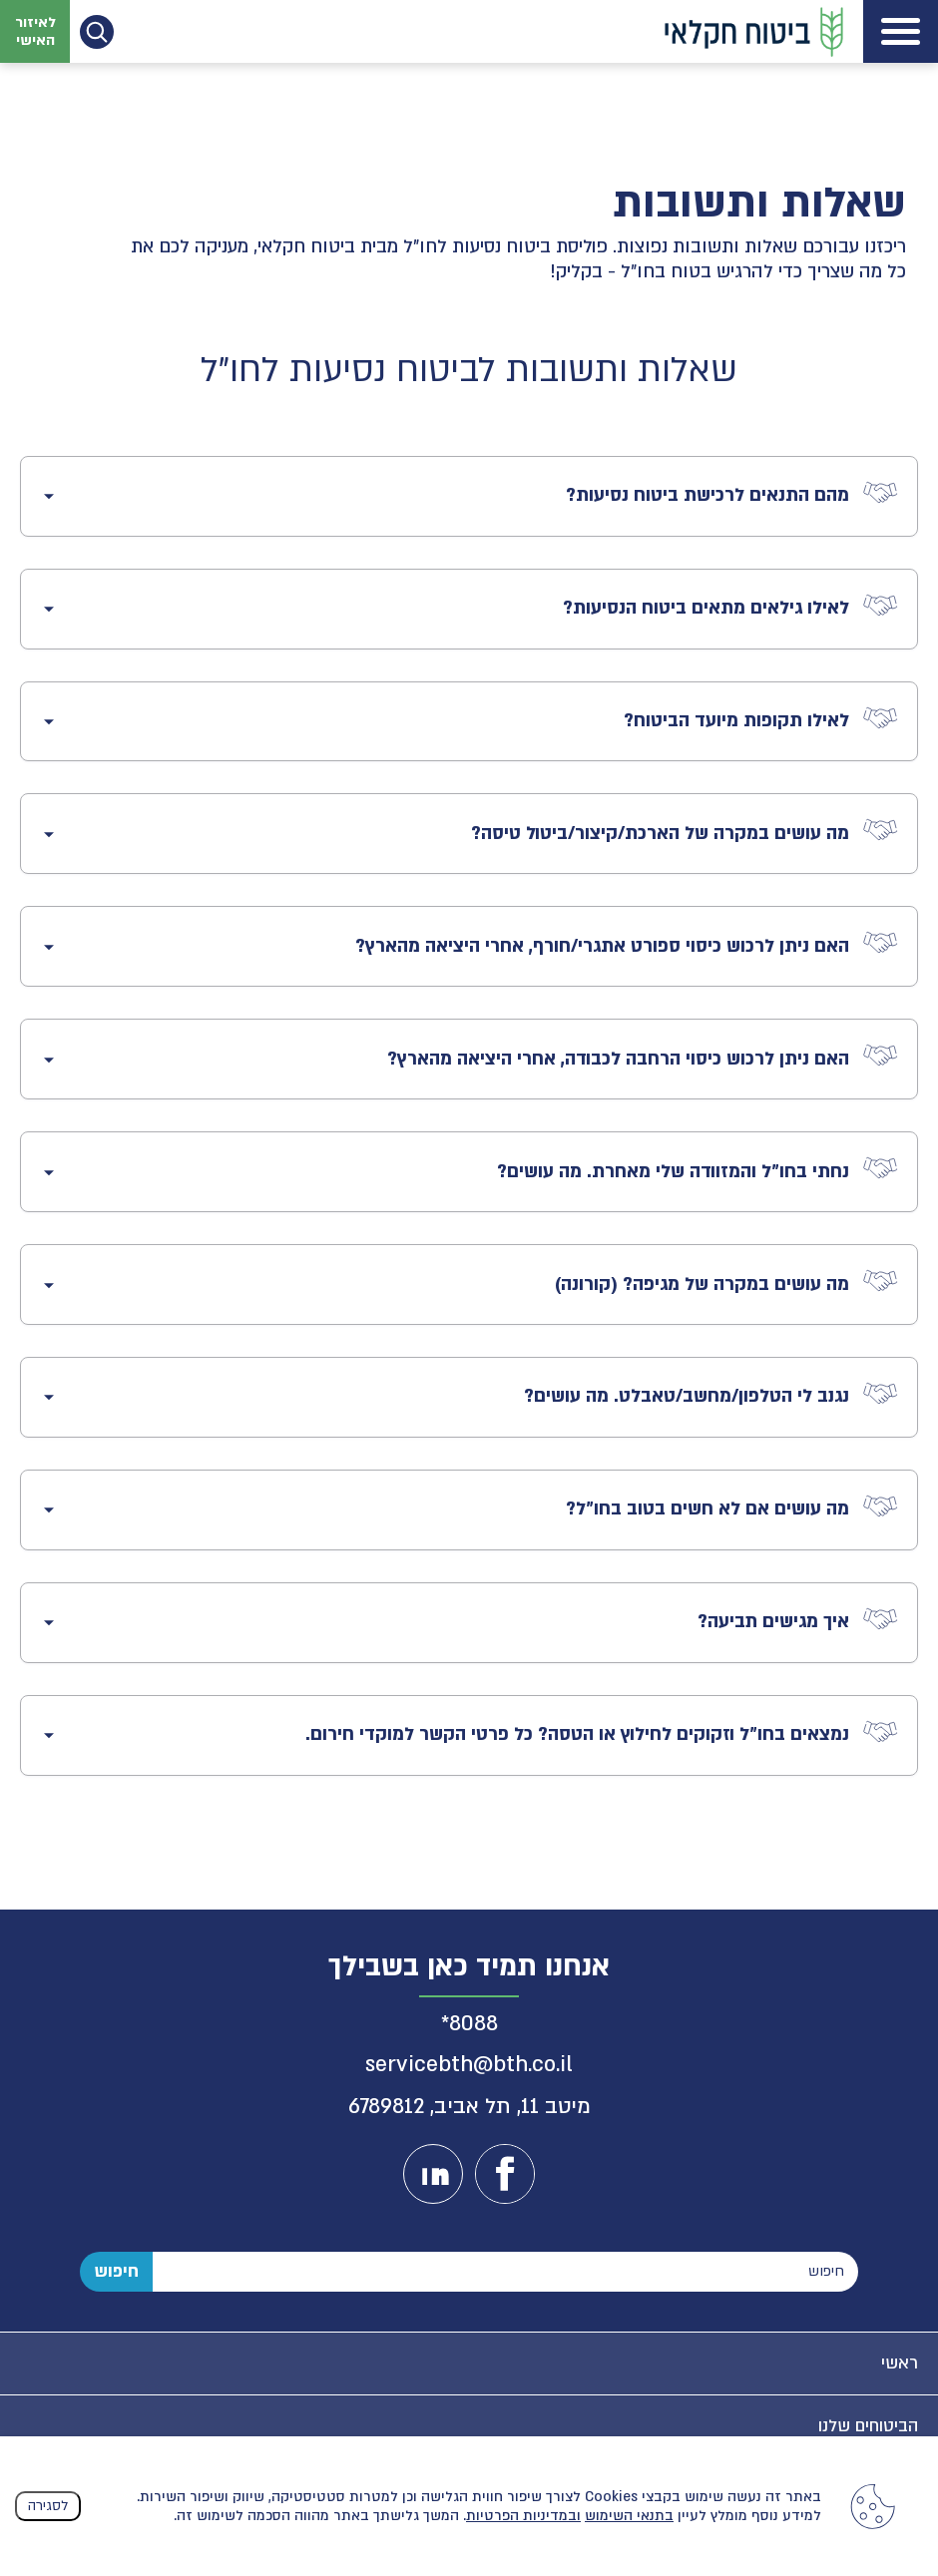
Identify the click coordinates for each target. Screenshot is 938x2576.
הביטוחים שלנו (868, 2425)
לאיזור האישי (35, 31)
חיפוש (116, 2271)
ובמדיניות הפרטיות (523, 2515)
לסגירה (48, 2505)
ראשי (899, 2363)
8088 (473, 2023)
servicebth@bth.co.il (469, 2064)
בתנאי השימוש (629, 2515)
